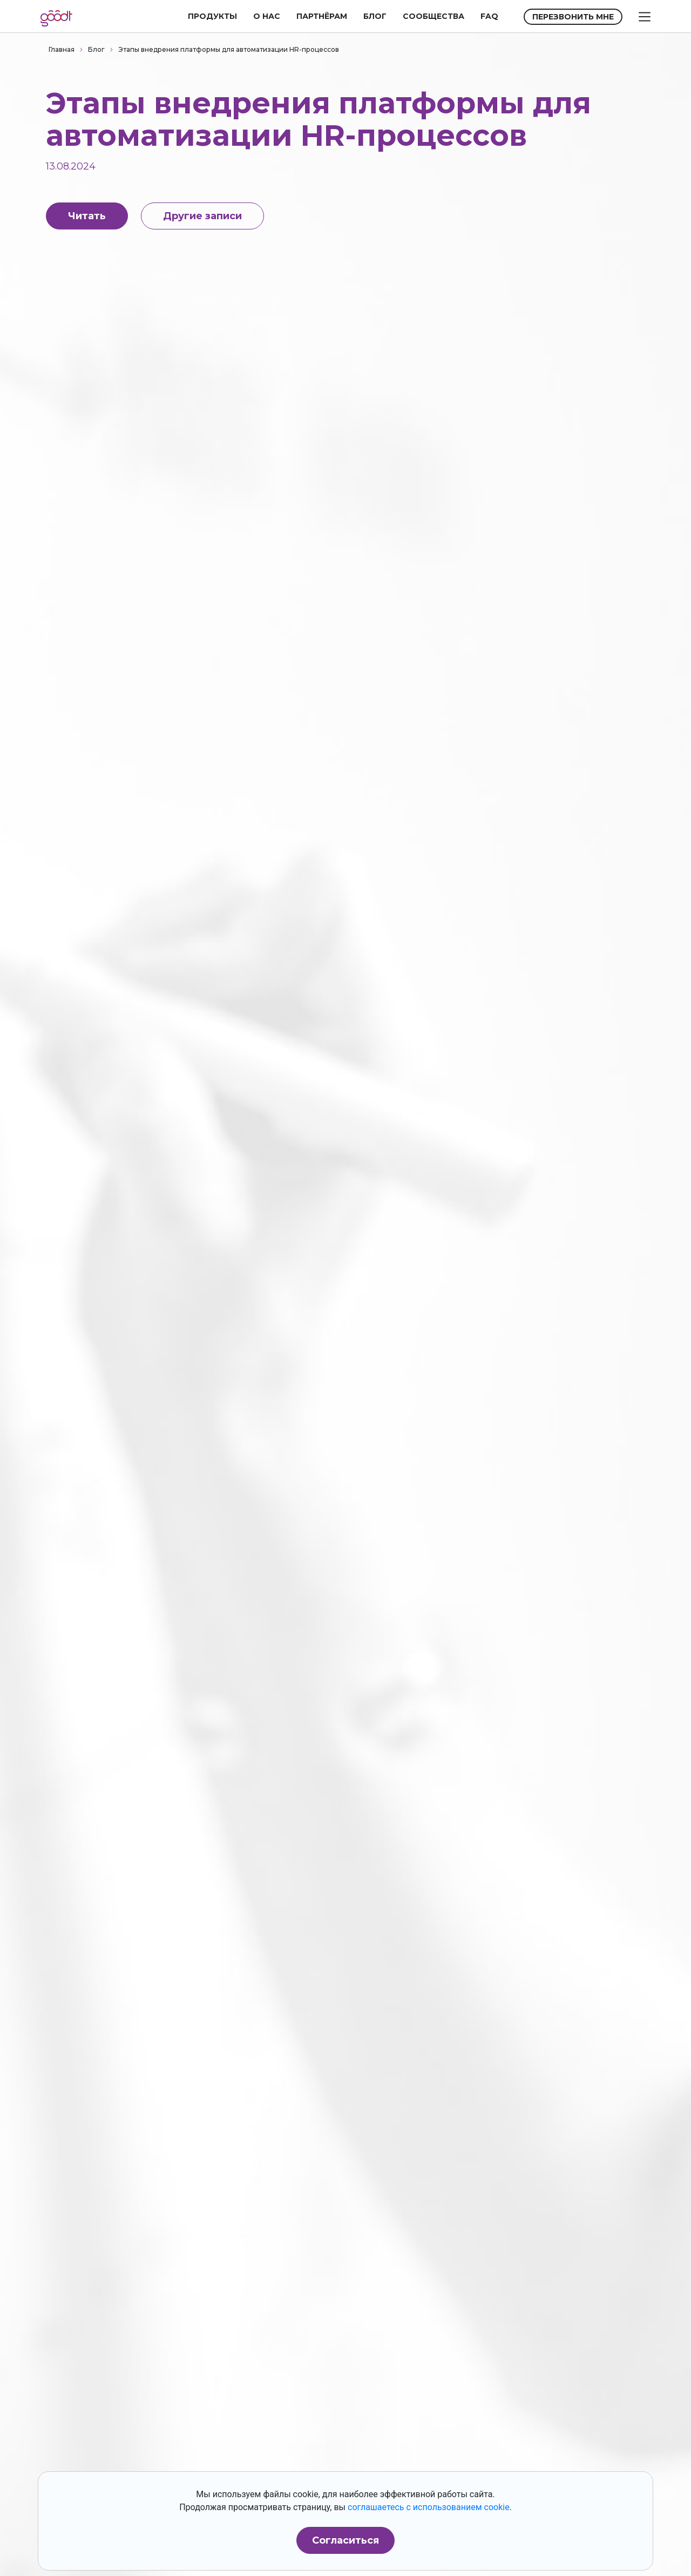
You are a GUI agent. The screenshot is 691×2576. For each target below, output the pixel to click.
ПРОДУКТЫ (212, 16)
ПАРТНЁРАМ (321, 16)
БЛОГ (375, 16)
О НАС (266, 16)
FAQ (489, 16)
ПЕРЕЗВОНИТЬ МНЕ (573, 17)
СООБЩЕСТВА (433, 16)
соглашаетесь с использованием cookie (429, 2507)
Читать (87, 216)
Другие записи (202, 216)
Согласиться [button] (345, 2540)
